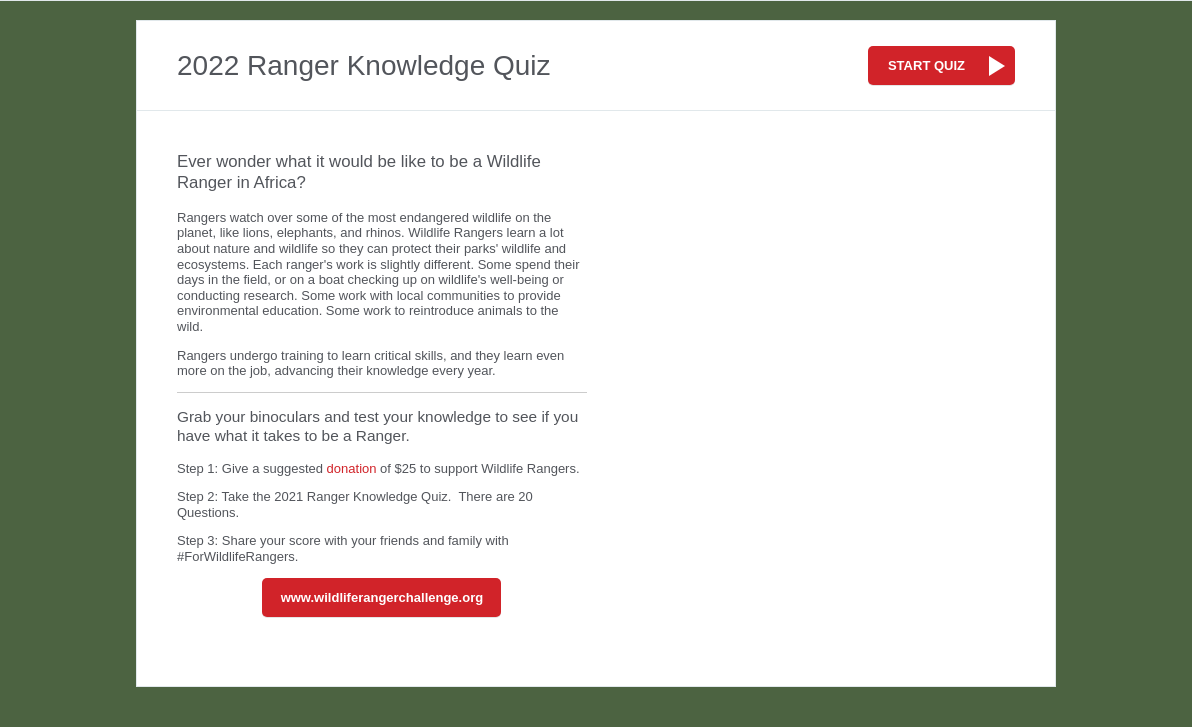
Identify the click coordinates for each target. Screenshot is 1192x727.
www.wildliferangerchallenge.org (382, 597)
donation (352, 468)
